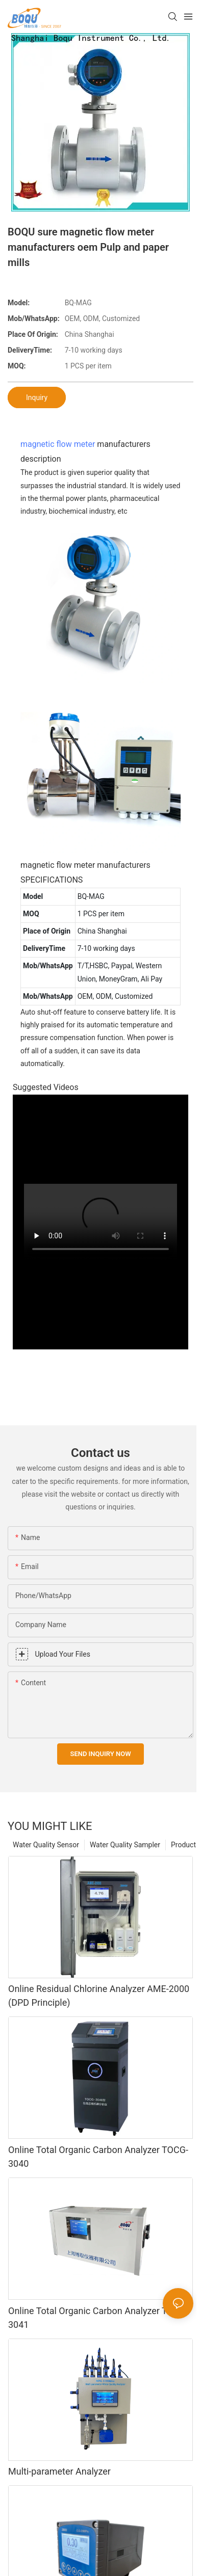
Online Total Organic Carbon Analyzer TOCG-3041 (98, 2317)
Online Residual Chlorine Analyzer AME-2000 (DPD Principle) (98, 1995)
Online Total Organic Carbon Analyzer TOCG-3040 (98, 2156)
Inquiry (36, 397)
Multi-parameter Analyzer (59, 2471)
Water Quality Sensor (46, 1845)
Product (183, 1845)
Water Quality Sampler (125, 1845)
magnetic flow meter (57, 444)
